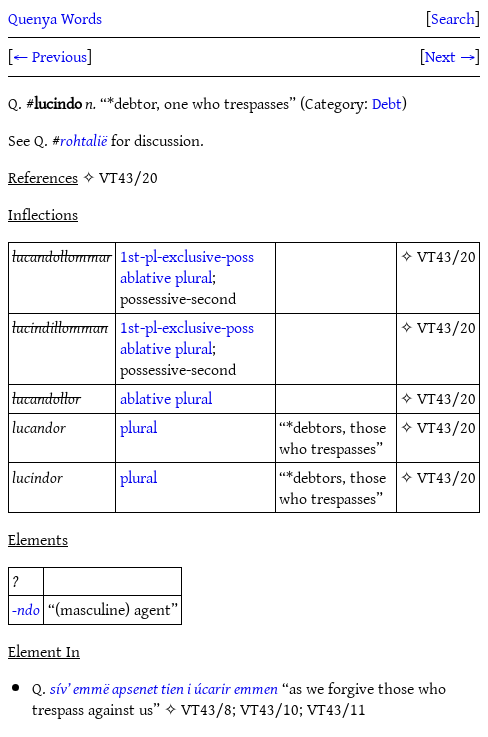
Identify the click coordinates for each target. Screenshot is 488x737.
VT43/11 (336, 709)
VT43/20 (446, 256)
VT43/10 (269, 709)
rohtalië (83, 140)
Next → (450, 56)
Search (453, 18)
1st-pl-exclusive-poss (187, 256)
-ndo (26, 609)
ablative (145, 277)
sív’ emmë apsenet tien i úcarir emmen (164, 688)
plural (193, 277)
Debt (387, 103)
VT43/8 (206, 709)
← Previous (50, 56)
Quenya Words (55, 18)
